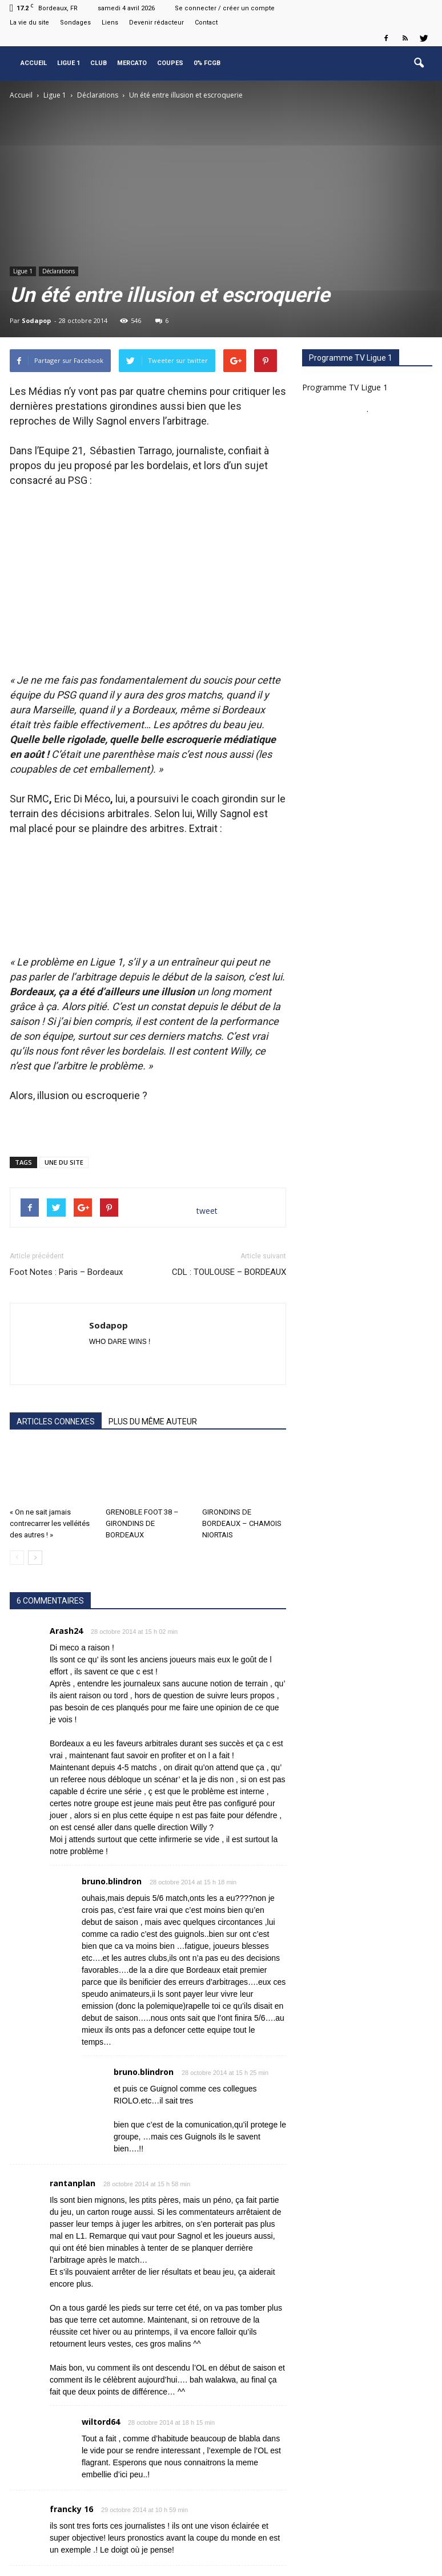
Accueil (34, 63)
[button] (418, 63)
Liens (110, 22)
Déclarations (58, 271)
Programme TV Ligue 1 (345, 387)
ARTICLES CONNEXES (56, 1380)
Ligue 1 (68, 63)
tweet (207, 1169)
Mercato (132, 63)
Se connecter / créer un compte (225, 8)
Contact (206, 22)
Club (98, 63)
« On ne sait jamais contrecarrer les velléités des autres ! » (50, 1482)
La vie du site (29, 22)
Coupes (170, 63)
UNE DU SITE (64, 1121)
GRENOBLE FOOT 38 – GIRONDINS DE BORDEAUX (142, 1482)
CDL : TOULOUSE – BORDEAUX (229, 1231)
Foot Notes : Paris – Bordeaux (66, 1231)
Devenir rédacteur (156, 22)
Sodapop (36, 320)
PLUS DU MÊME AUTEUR (153, 1380)
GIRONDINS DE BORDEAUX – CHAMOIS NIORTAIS (242, 1482)
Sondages (75, 22)
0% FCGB (207, 63)
